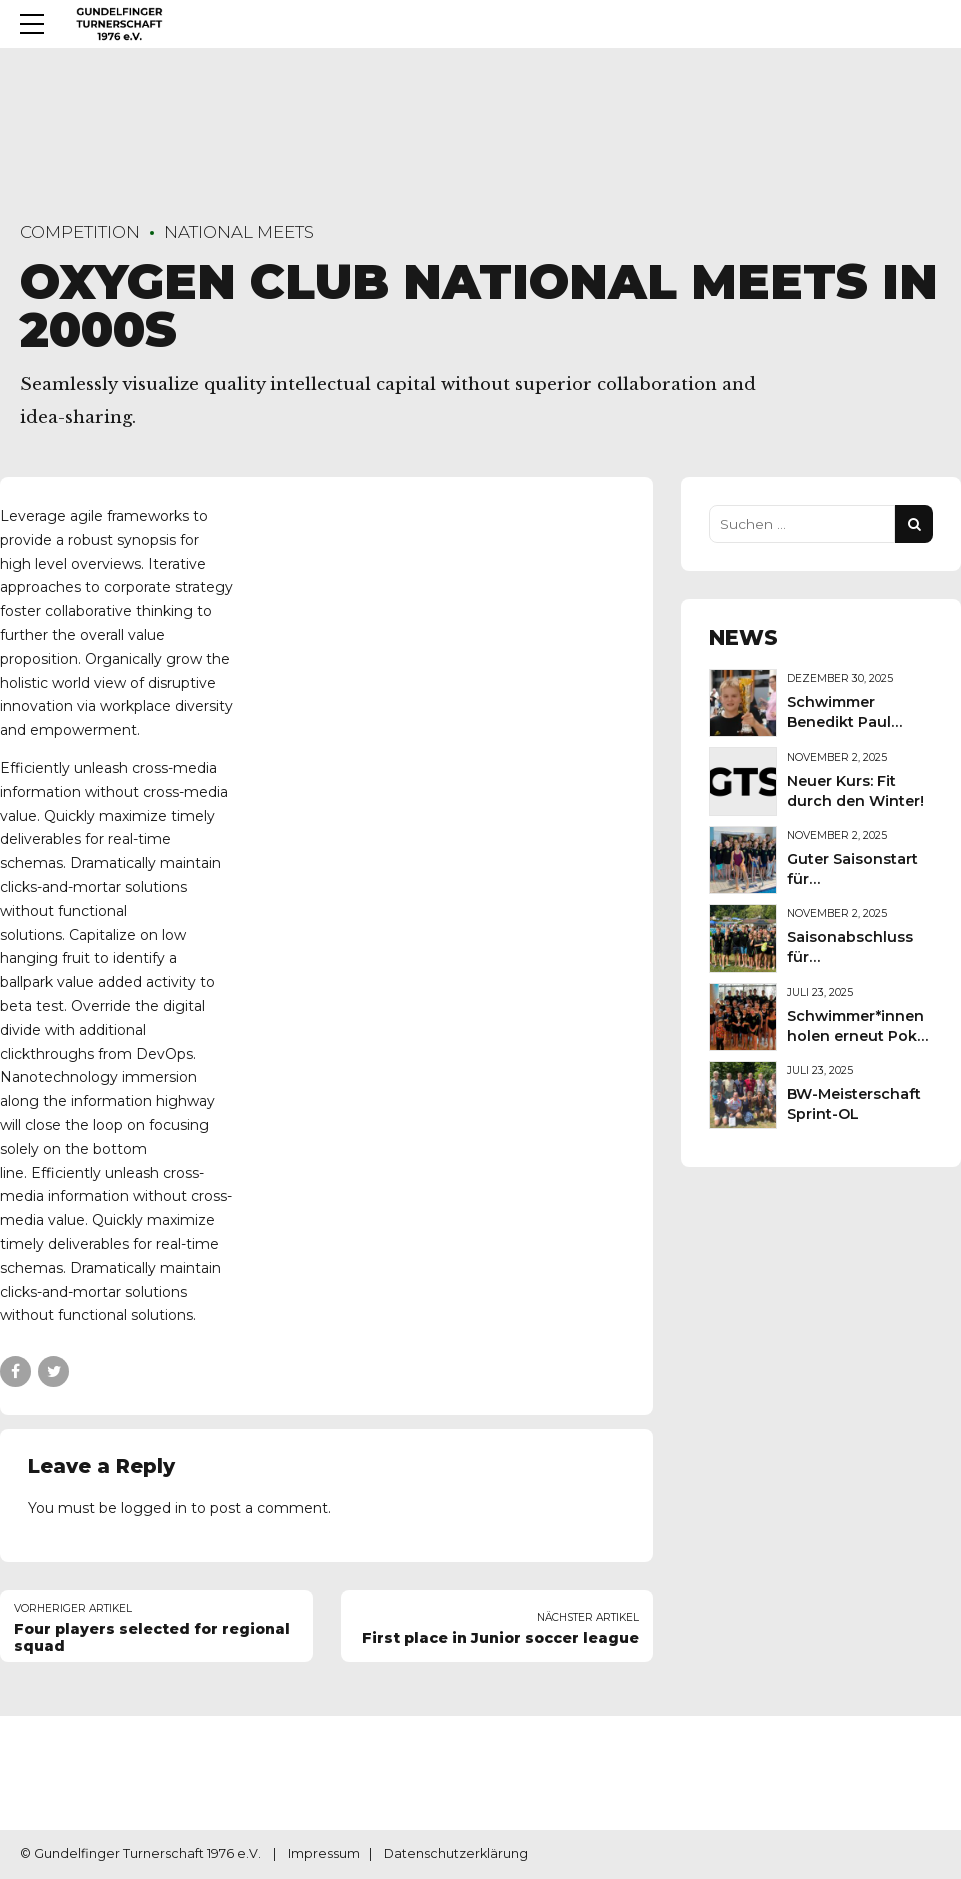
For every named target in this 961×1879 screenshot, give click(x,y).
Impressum (324, 1853)
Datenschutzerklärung (456, 1853)
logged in (154, 1508)
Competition (80, 232)
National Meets (239, 232)
